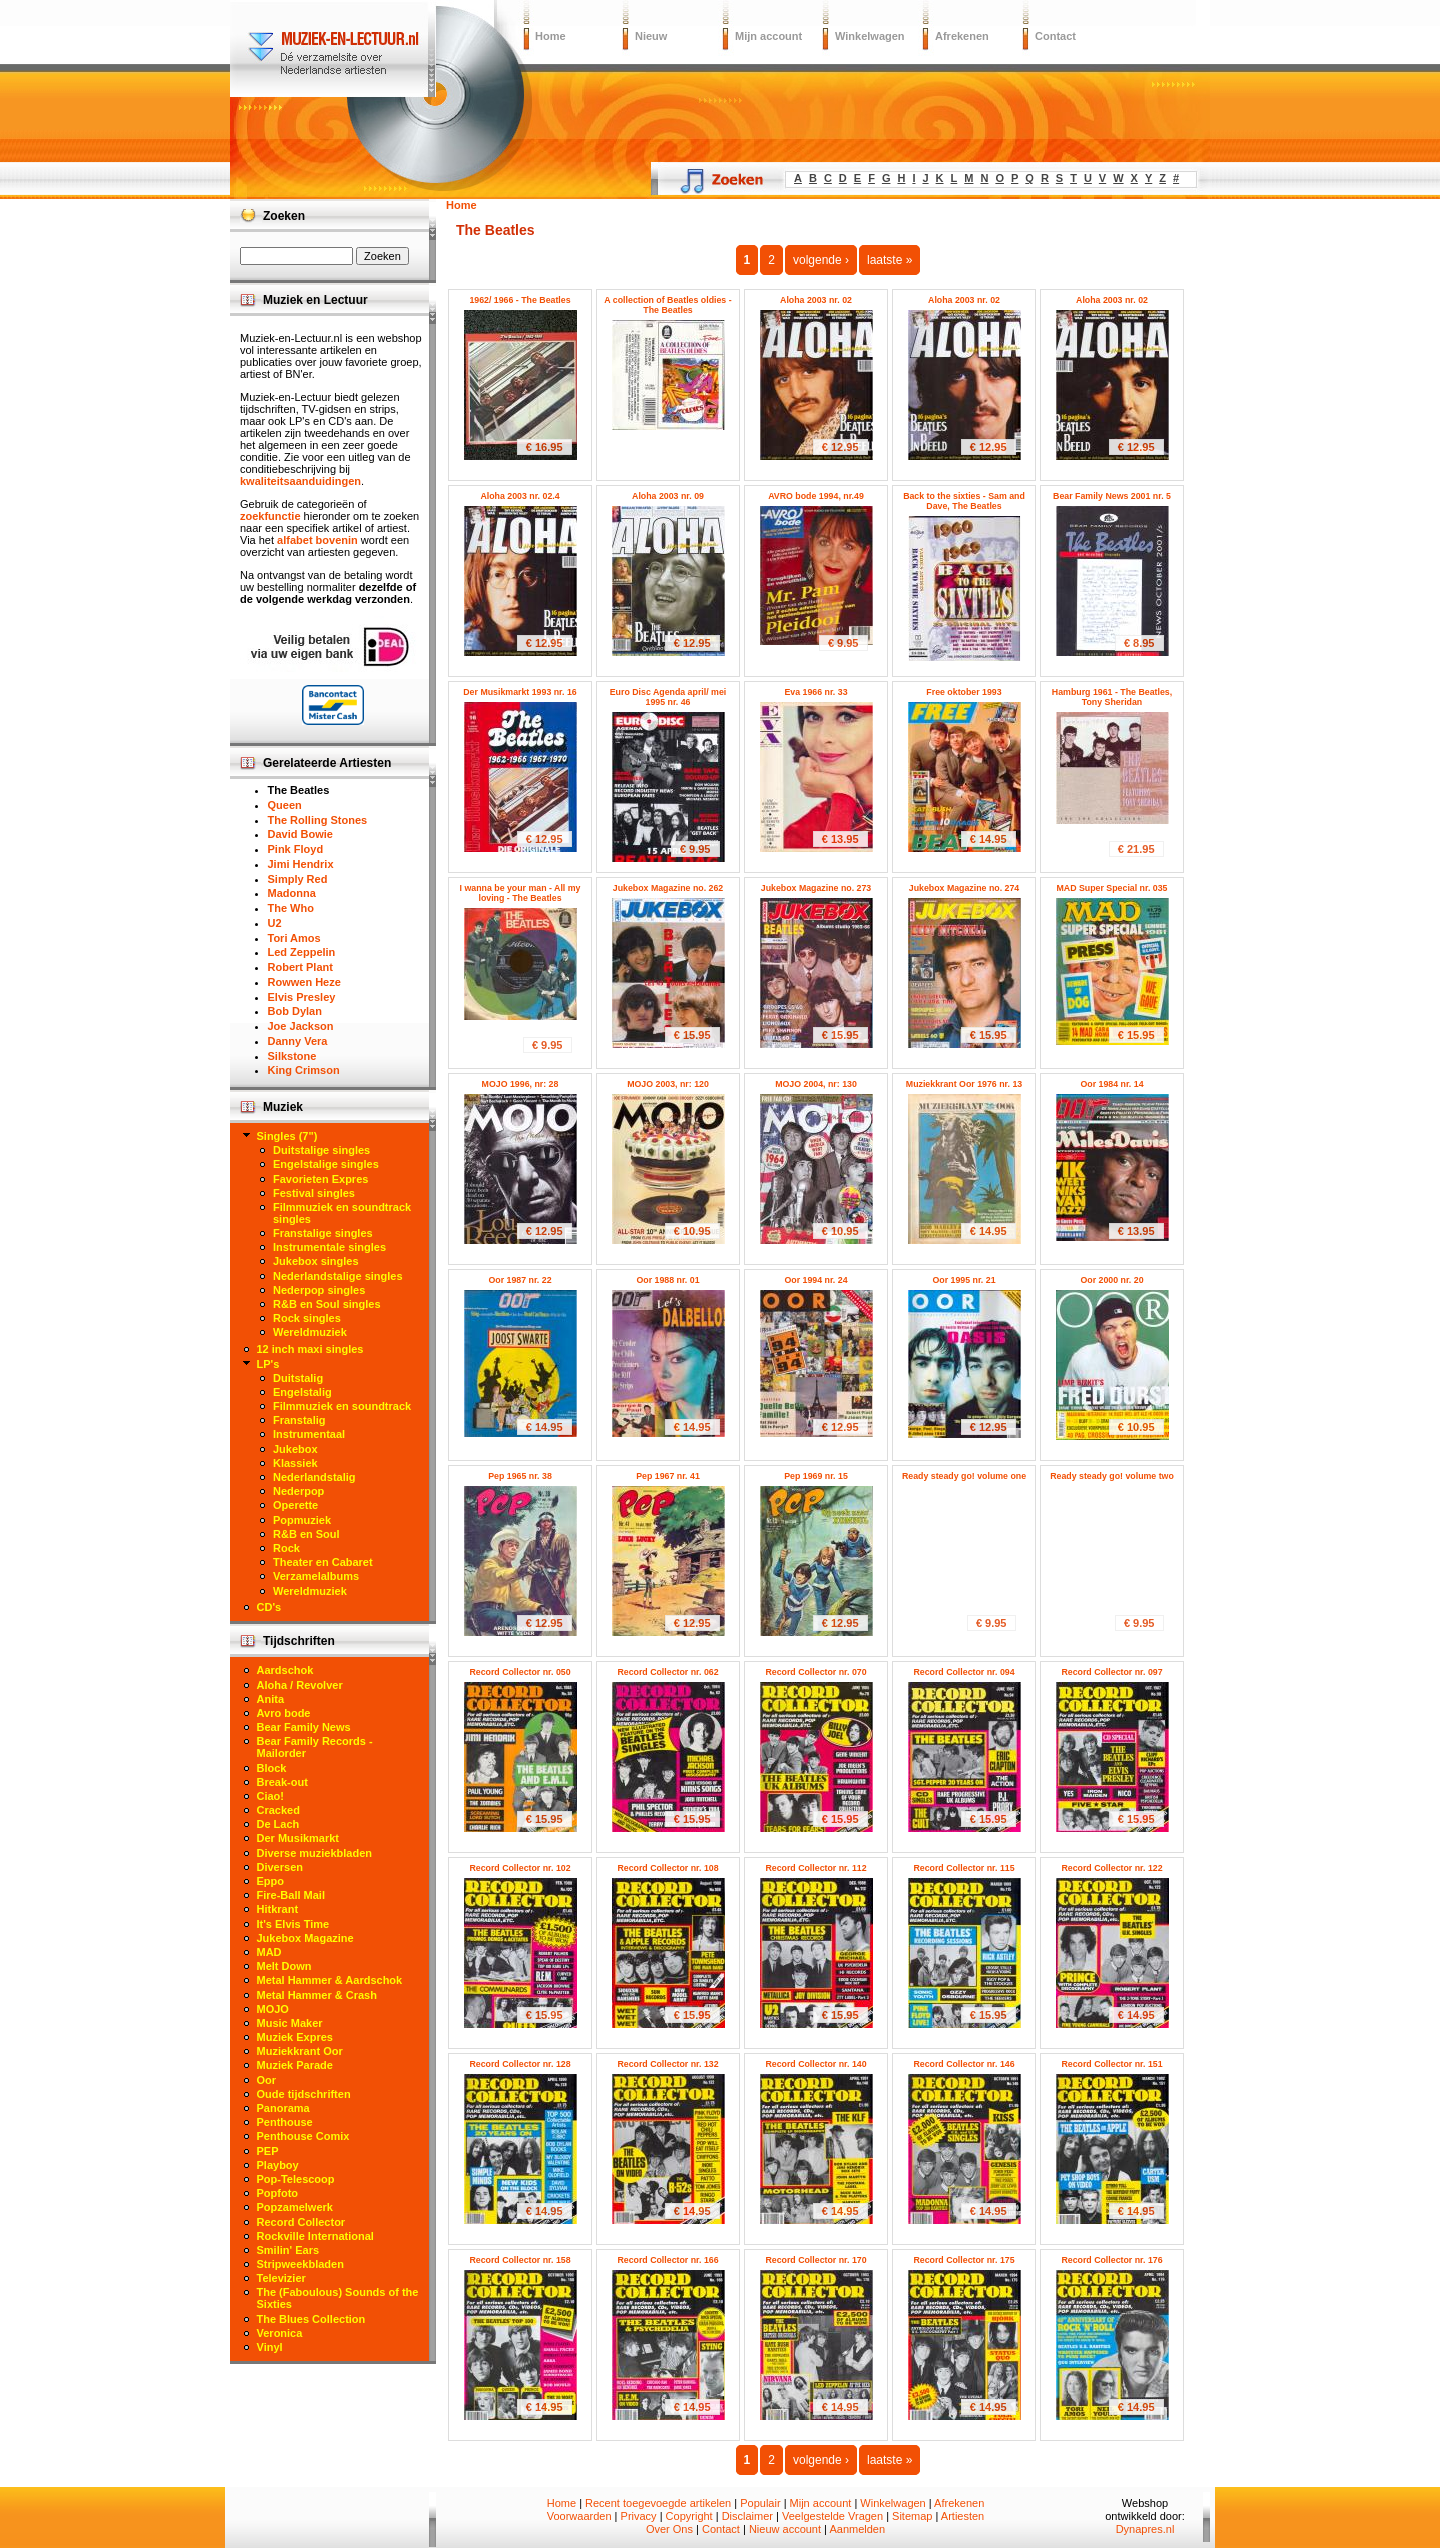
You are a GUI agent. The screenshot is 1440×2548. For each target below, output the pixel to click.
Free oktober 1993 (963, 692)
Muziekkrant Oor (300, 2051)
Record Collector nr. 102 (519, 1868)
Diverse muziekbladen (315, 1853)
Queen (285, 805)
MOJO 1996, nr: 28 (520, 1084)
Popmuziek (302, 1520)
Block (272, 1768)
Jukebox (295, 1449)
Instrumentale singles (329, 1247)
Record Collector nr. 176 (1111, 2260)
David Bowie (300, 834)
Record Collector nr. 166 (667, 2260)
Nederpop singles (319, 1290)
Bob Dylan (295, 1011)
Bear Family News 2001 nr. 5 (1112, 496)
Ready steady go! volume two (1112, 1476)
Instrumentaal (309, 1434)
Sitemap (912, 2516)
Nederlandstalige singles (338, 1276)
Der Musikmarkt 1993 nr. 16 (519, 692)
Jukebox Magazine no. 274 (964, 888)
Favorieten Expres (320, 1179)
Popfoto (278, 2193)
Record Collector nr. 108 (667, 1868)
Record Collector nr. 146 (963, 2064)
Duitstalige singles (321, 1150)
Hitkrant (278, 1909)
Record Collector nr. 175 (963, 2260)
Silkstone (292, 1056)
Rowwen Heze (304, 982)
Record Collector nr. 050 (519, 1672)
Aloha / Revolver (300, 1685)
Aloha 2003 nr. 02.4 (519, 496)
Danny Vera (298, 1041)
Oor (267, 2080)
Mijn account (768, 36)
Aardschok (285, 1670)
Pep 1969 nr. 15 (816, 1476)
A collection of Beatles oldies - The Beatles (667, 305)
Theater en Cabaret (323, 1562)
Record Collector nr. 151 (1111, 2064)
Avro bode (284, 1713)
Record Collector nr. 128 (519, 2064)
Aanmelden (857, 2529)
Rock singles (307, 1318)
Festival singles (314, 1193)
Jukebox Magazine (305, 1938)
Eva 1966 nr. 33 (815, 692)
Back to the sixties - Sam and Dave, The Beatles (964, 501)
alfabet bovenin (317, 540)
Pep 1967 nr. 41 (668, 1476)
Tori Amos (294, 938)
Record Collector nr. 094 (963, 1672)
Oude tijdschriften (304, 2094)
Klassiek (295, 1463)
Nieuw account (785, 2529)
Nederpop (298, 1491)
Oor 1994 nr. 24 (815, 1280)
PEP (268, 2151)
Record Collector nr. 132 (667, 2064)
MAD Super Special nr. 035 (1112, 888)
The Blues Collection (311, 2319)
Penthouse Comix (303, 2136)
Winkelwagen (870, 36)
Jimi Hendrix (301, 864)
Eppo (271, 1881)
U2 (275, 923)
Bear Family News (304, 1727)
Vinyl (270, 2347)
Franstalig (299, 1420)
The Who (291, 908)
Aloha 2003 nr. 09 (668, 496)
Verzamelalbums (316, 1576)
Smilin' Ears (288, 2250)
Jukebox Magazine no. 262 (668, 888)
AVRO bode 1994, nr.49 (816, 496)
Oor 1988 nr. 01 (667, 1280)
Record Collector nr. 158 (519, 2260)
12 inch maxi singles (310, 1349)
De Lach (278, 1824)
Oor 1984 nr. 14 (1111, 1084)
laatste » (889, 260)
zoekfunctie (270, 516)
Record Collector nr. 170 (815, 2260)
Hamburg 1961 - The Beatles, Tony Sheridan (1112, 697)
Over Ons (669, 2529)
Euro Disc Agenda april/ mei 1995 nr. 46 (668, 697)
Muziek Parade (295, 2065)
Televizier (281, 2278)
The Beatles (299, 790)
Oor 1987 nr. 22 (519, 1280)
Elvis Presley (302, 997)
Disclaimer (747, 2516)
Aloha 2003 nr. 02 (816, 300)
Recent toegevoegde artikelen (658, 2503)
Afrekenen (962, 36)
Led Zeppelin (302, 952)
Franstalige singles (323, 1233)
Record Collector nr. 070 (815, 1672)
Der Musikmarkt (298, 1838)
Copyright (689, 2516)
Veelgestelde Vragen (832, 2516)
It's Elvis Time (293, 1924)
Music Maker (290, 2023)
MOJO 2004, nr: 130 (816, 1084)
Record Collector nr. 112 (815, 1868)
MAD (269, 1952)
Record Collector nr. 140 (815, 2064)
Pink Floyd (296, 849)
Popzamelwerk (295, 2207)
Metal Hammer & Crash (317, 1995)
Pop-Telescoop (296, 2179)
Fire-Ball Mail (291, 1895)
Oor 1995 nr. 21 (963, 1280)
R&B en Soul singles (327, 1304)
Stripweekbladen (300, 2264)
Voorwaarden (579, 2516)
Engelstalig (302, 1392)
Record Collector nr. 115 (963, 1868)
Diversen (280, 1867)
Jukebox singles (316, 1261)
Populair (760, 2503)
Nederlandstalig (314, 1477)
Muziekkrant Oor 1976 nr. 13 (964, 1084)
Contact (1055, 36)
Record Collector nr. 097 (1111, 1672)
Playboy (278, 2165)
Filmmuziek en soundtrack (342, 1406)
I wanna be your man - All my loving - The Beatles (520, 893)
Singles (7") (287, 1136)
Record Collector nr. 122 (1111, 1868)
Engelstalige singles (326, 1164)
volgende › (821, 260)
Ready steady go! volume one (964, 1476)
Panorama (283, 2108)
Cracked (278, 1810)
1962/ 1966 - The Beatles (519, 300)
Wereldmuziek (310, 1332)
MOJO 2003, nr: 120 (668, 1084)
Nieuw (651, 36)
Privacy (639, 2516)
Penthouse (285, 2122)
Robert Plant (300, 967)
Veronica (280, 2333)
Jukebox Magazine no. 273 (816, 888)
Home (550, 36)
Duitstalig (298, 1378)
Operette (295, 1505)
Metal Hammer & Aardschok (330, 1980)
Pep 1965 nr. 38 (520, 1476)
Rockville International (315, 2236)
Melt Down (284, 1966)
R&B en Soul (306, 1534)
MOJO (273, 2009)
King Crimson (304, 1070)
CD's (269, 1607)
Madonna (292, 893)
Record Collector (301, 2222)
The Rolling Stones (318, 820)
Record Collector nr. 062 (667, 1672)
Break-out (282, 1782)
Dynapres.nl (1145, 2529)
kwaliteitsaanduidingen (300, 481)
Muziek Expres (295, 2037)
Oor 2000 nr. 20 (1111, 1280)
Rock (286, 1548)
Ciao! (271, 1796)
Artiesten (962, 2516)
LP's (268, 1364)
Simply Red (298, 879)
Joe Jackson (301, 1026)
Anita (271, 1699)
